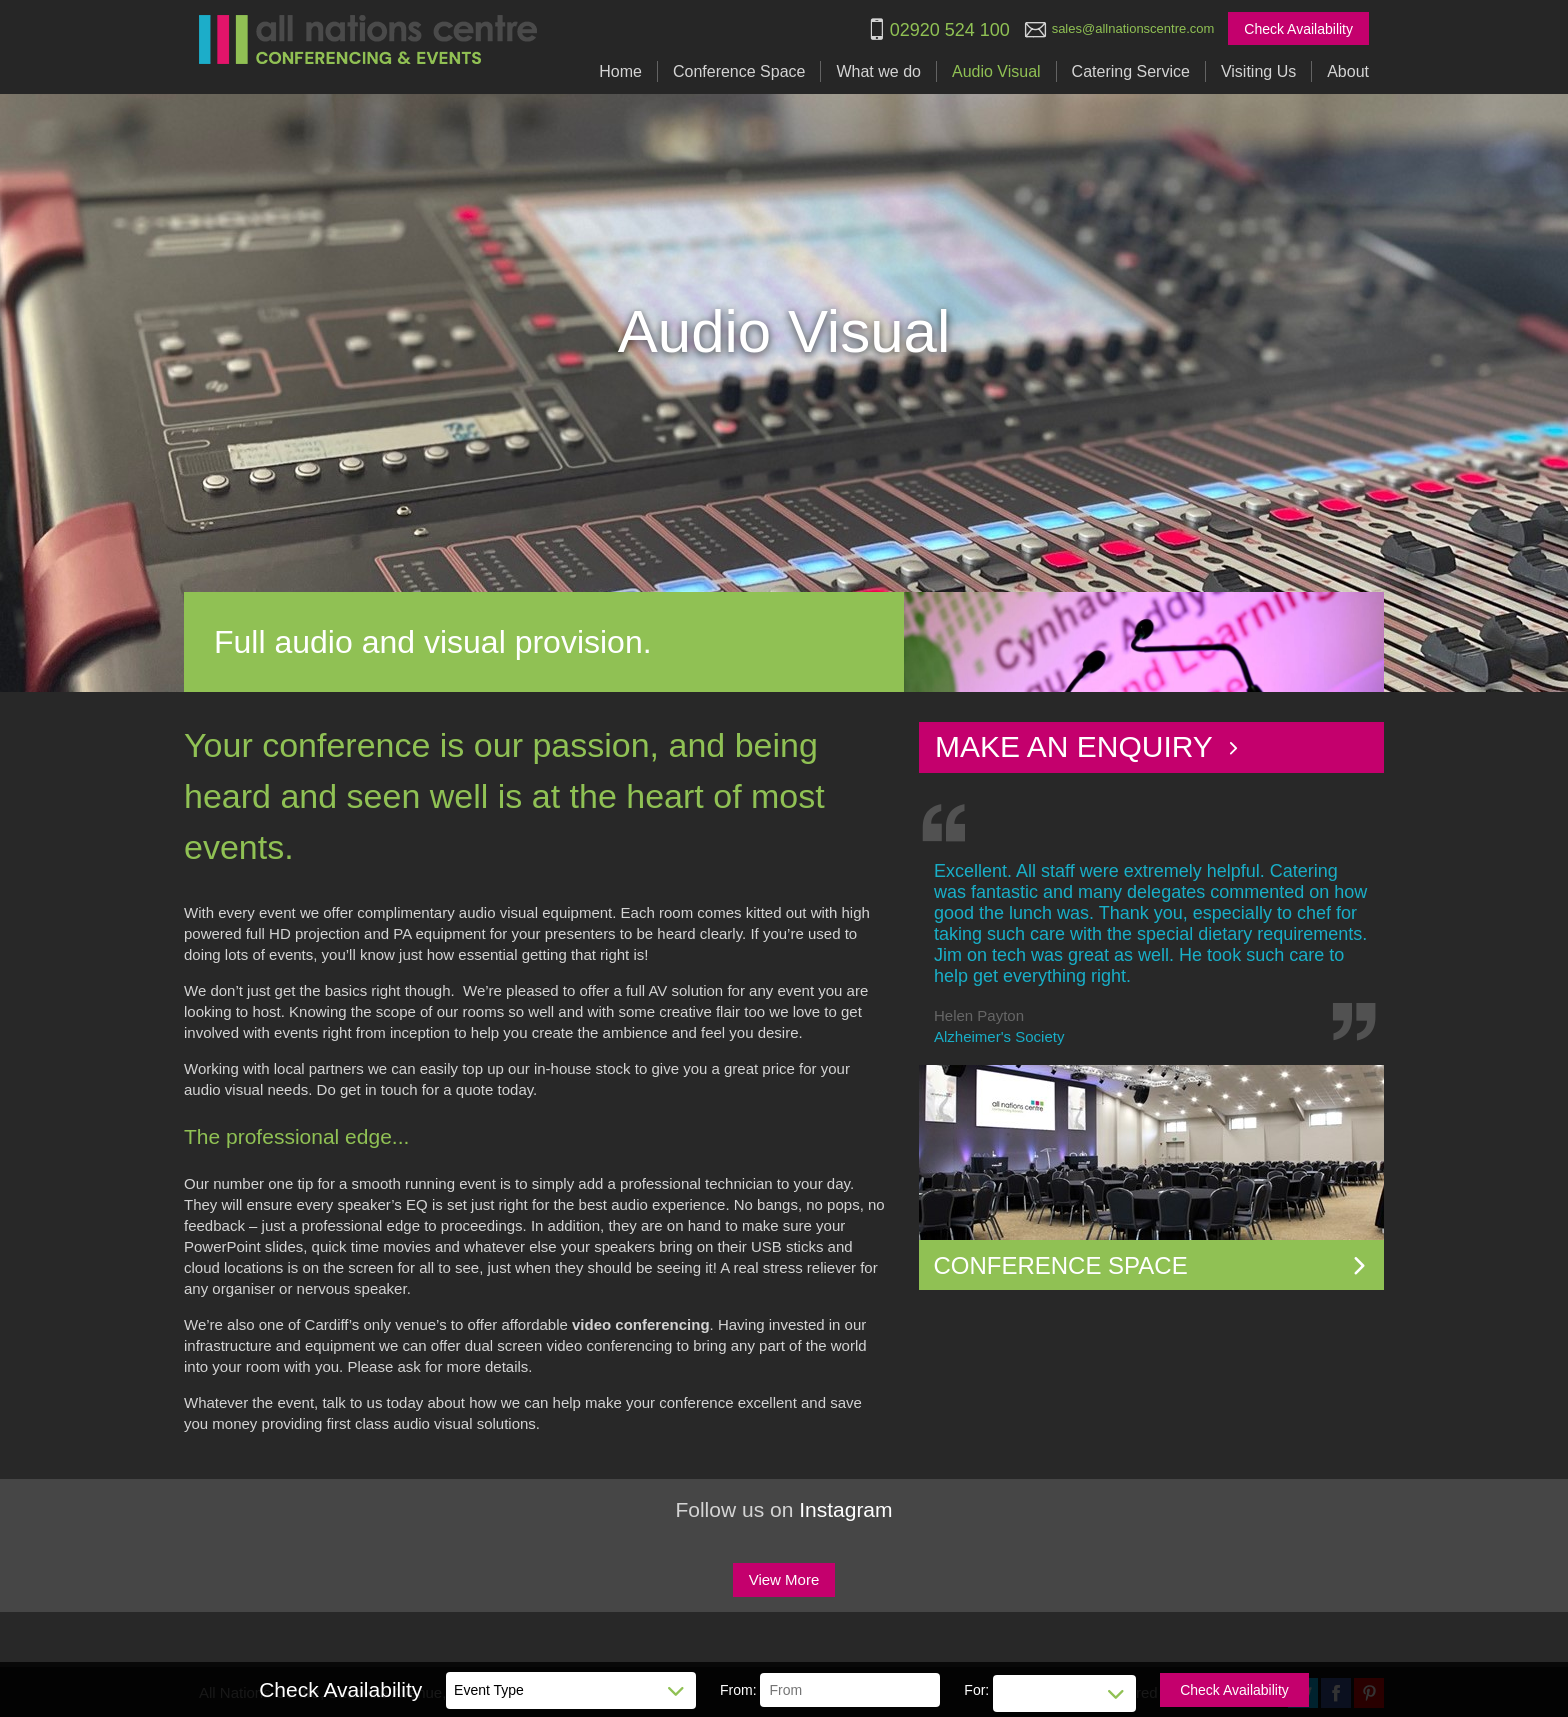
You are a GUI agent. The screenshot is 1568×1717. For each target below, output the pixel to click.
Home (620, 71)
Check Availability (1298, 29)
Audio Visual (996, 71)
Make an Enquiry (1087, 747)
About (1348, 71)
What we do (878, 71)
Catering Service (1131, 71)
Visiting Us (1258, 71)
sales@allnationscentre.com (1133, 28)
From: (738, 1690)
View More (784, 1579)
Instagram (845, 1509)
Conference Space (739, 71)
